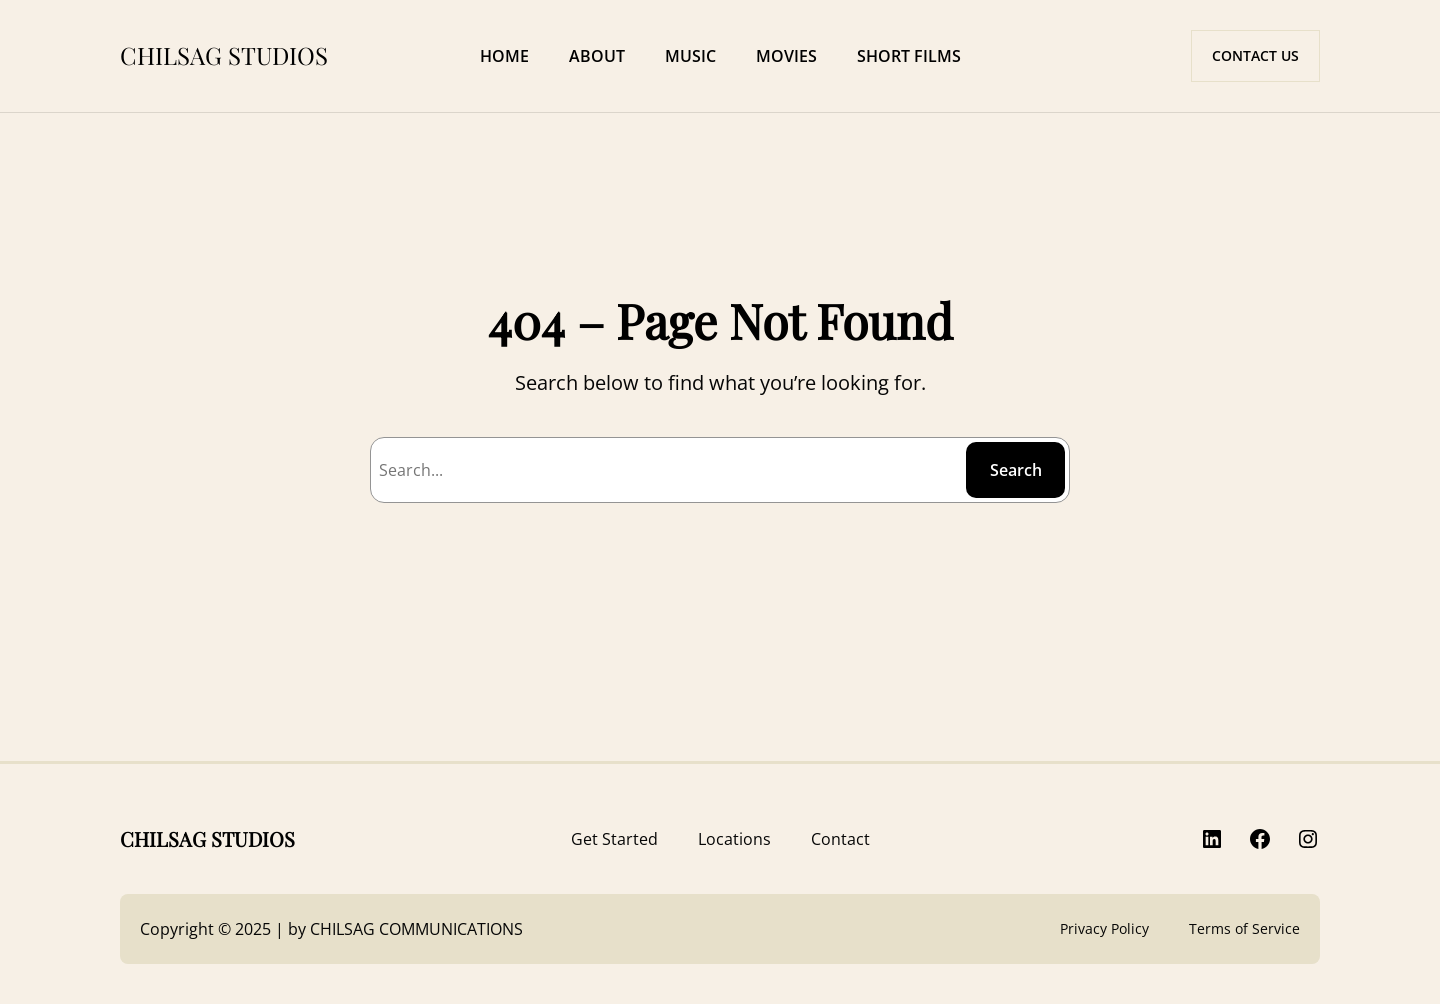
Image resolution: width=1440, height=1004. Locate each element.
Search (1016, 470)
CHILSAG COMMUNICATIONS (416, 929)
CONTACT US (1255, 55)
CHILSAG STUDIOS (224, 55)
